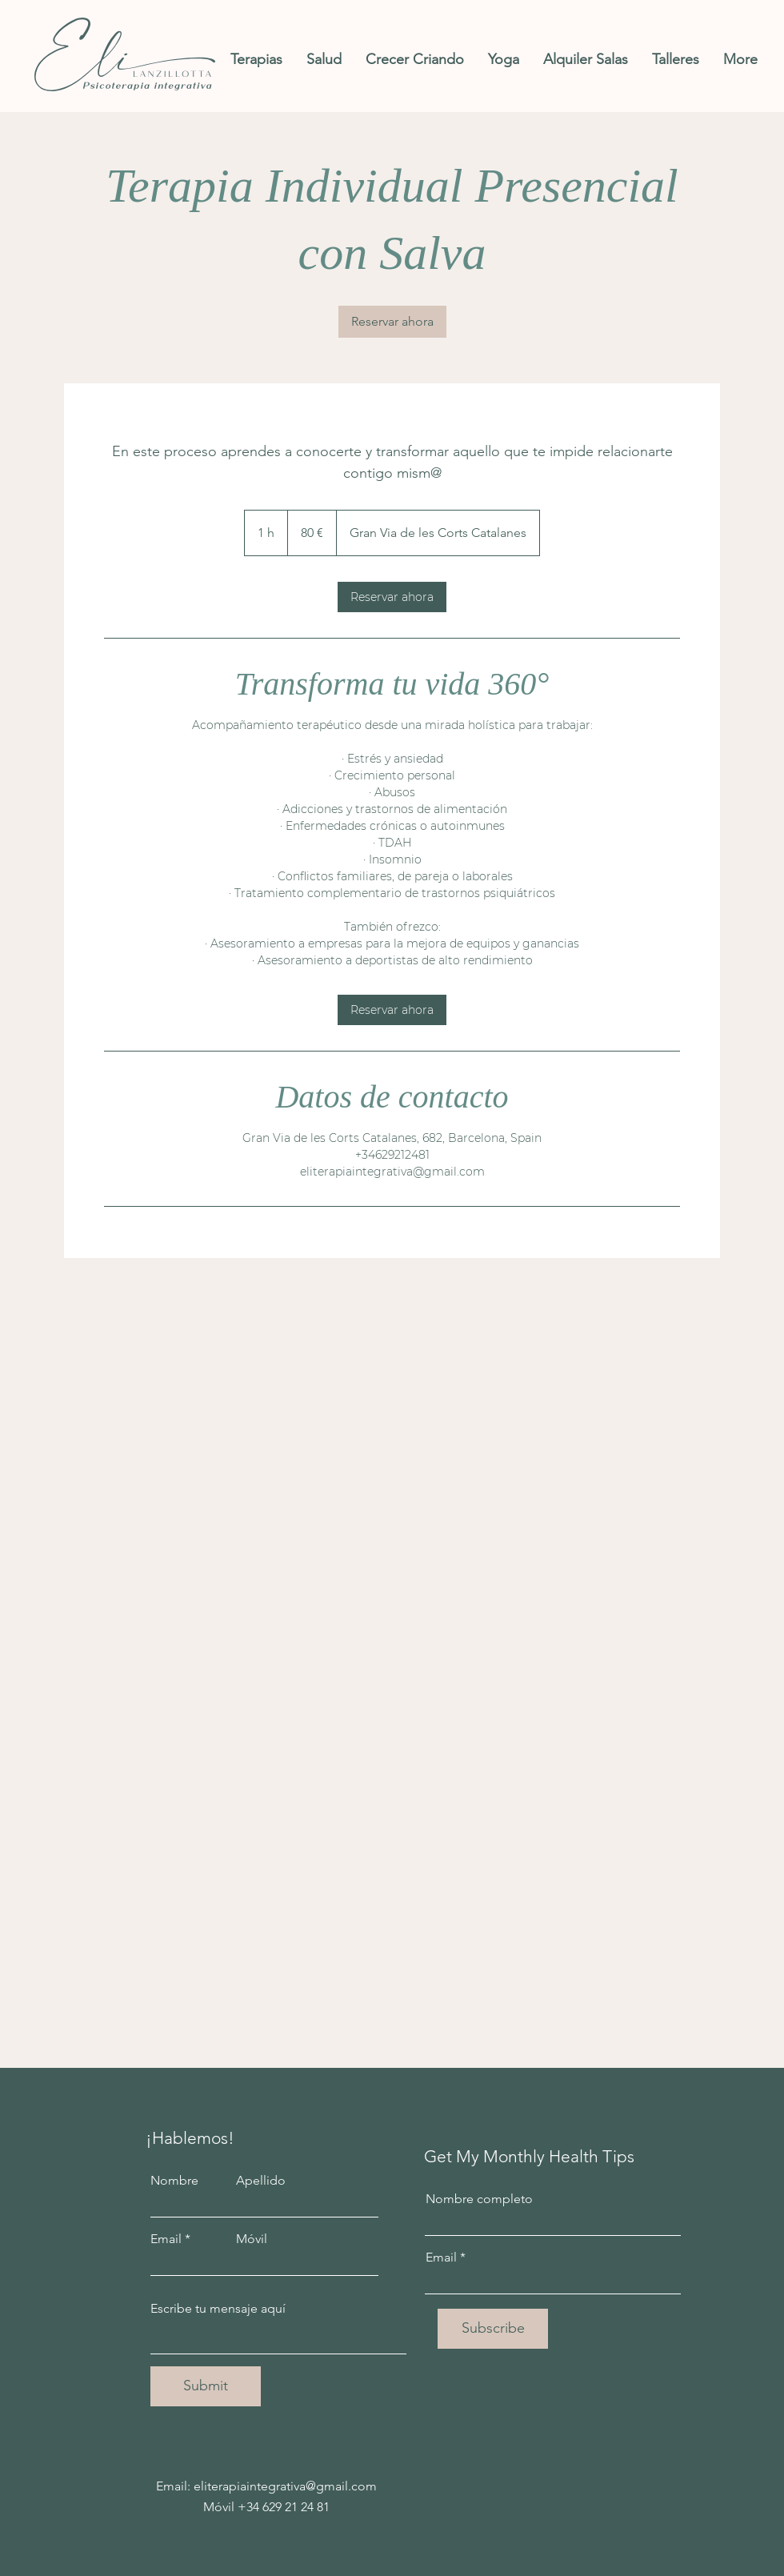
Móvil (251, 2239)
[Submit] (205, 2386)
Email (166, 2239)
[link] (392, 322)
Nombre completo (479, 2199)
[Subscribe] (493, 2329)
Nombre (174, 2180)
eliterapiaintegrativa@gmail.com (285, 2486)
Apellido (261, 2180)
